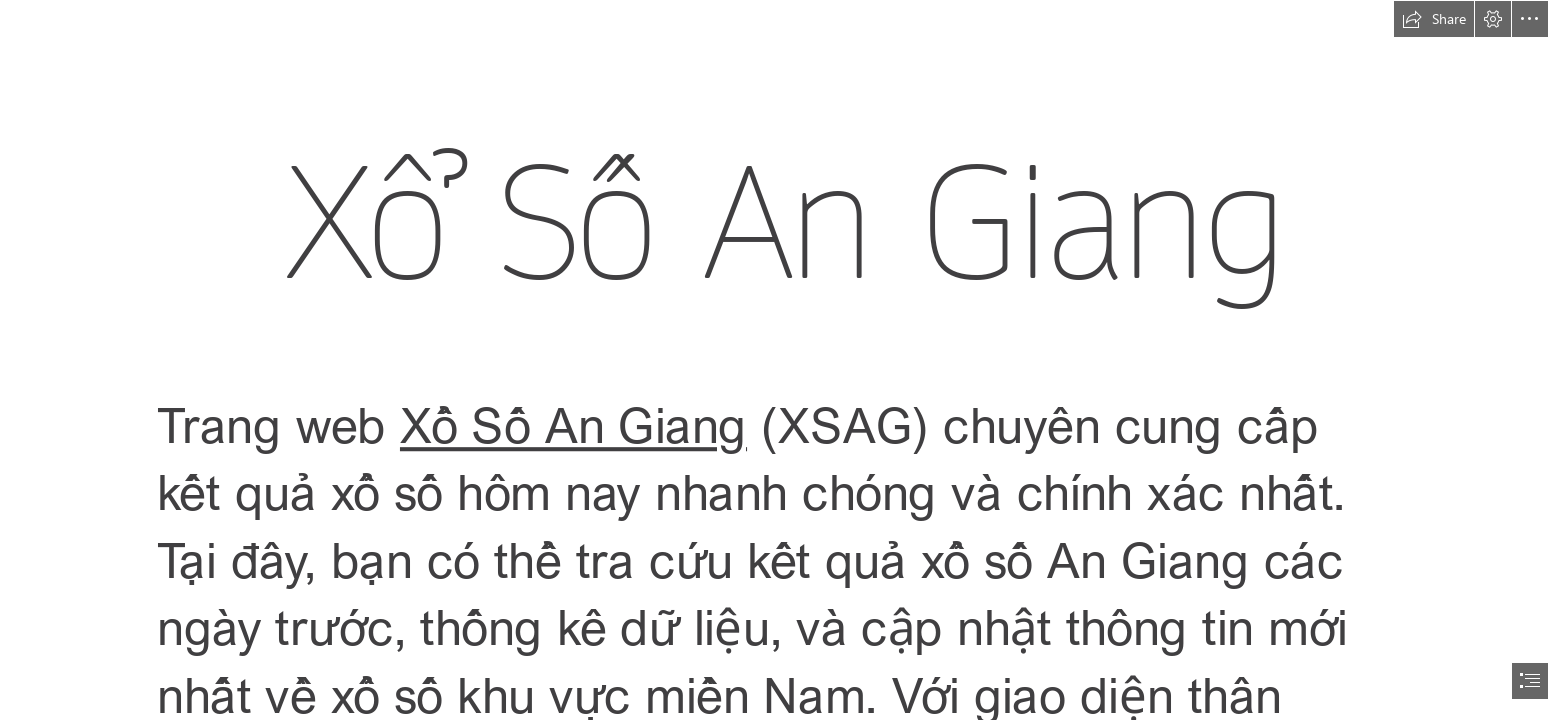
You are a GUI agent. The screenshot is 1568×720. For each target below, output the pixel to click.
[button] (1434, 19)
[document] (784, 360)
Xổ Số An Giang (573, 423)
